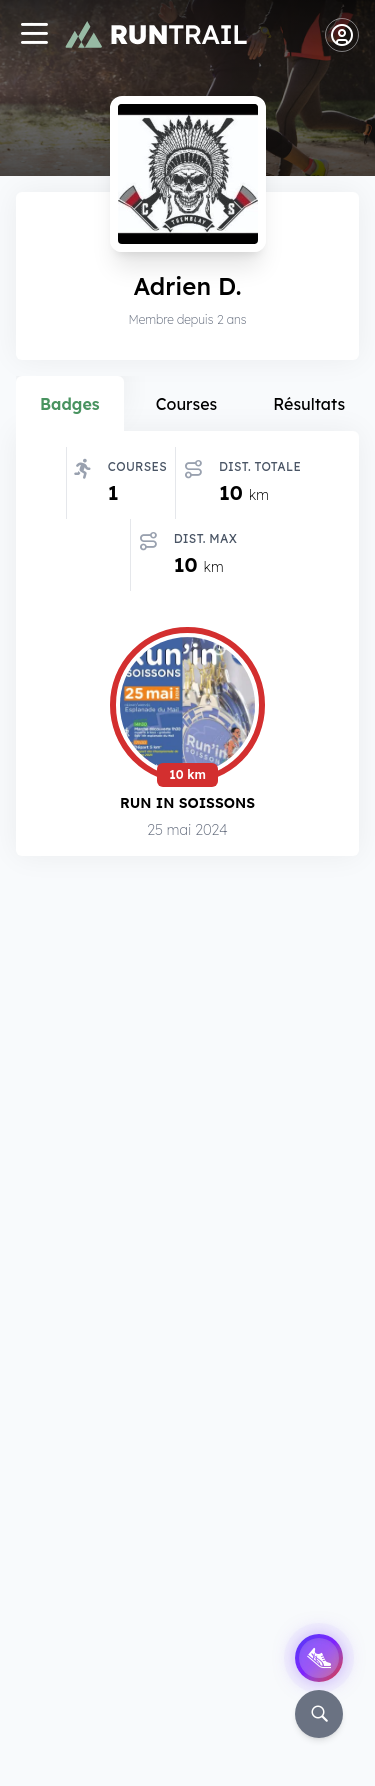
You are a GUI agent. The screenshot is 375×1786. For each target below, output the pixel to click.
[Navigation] (34, 35)
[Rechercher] (319, 1714)
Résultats (309, 404)
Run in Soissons (187, 802)
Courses (187, 404)
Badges (70, 404)
